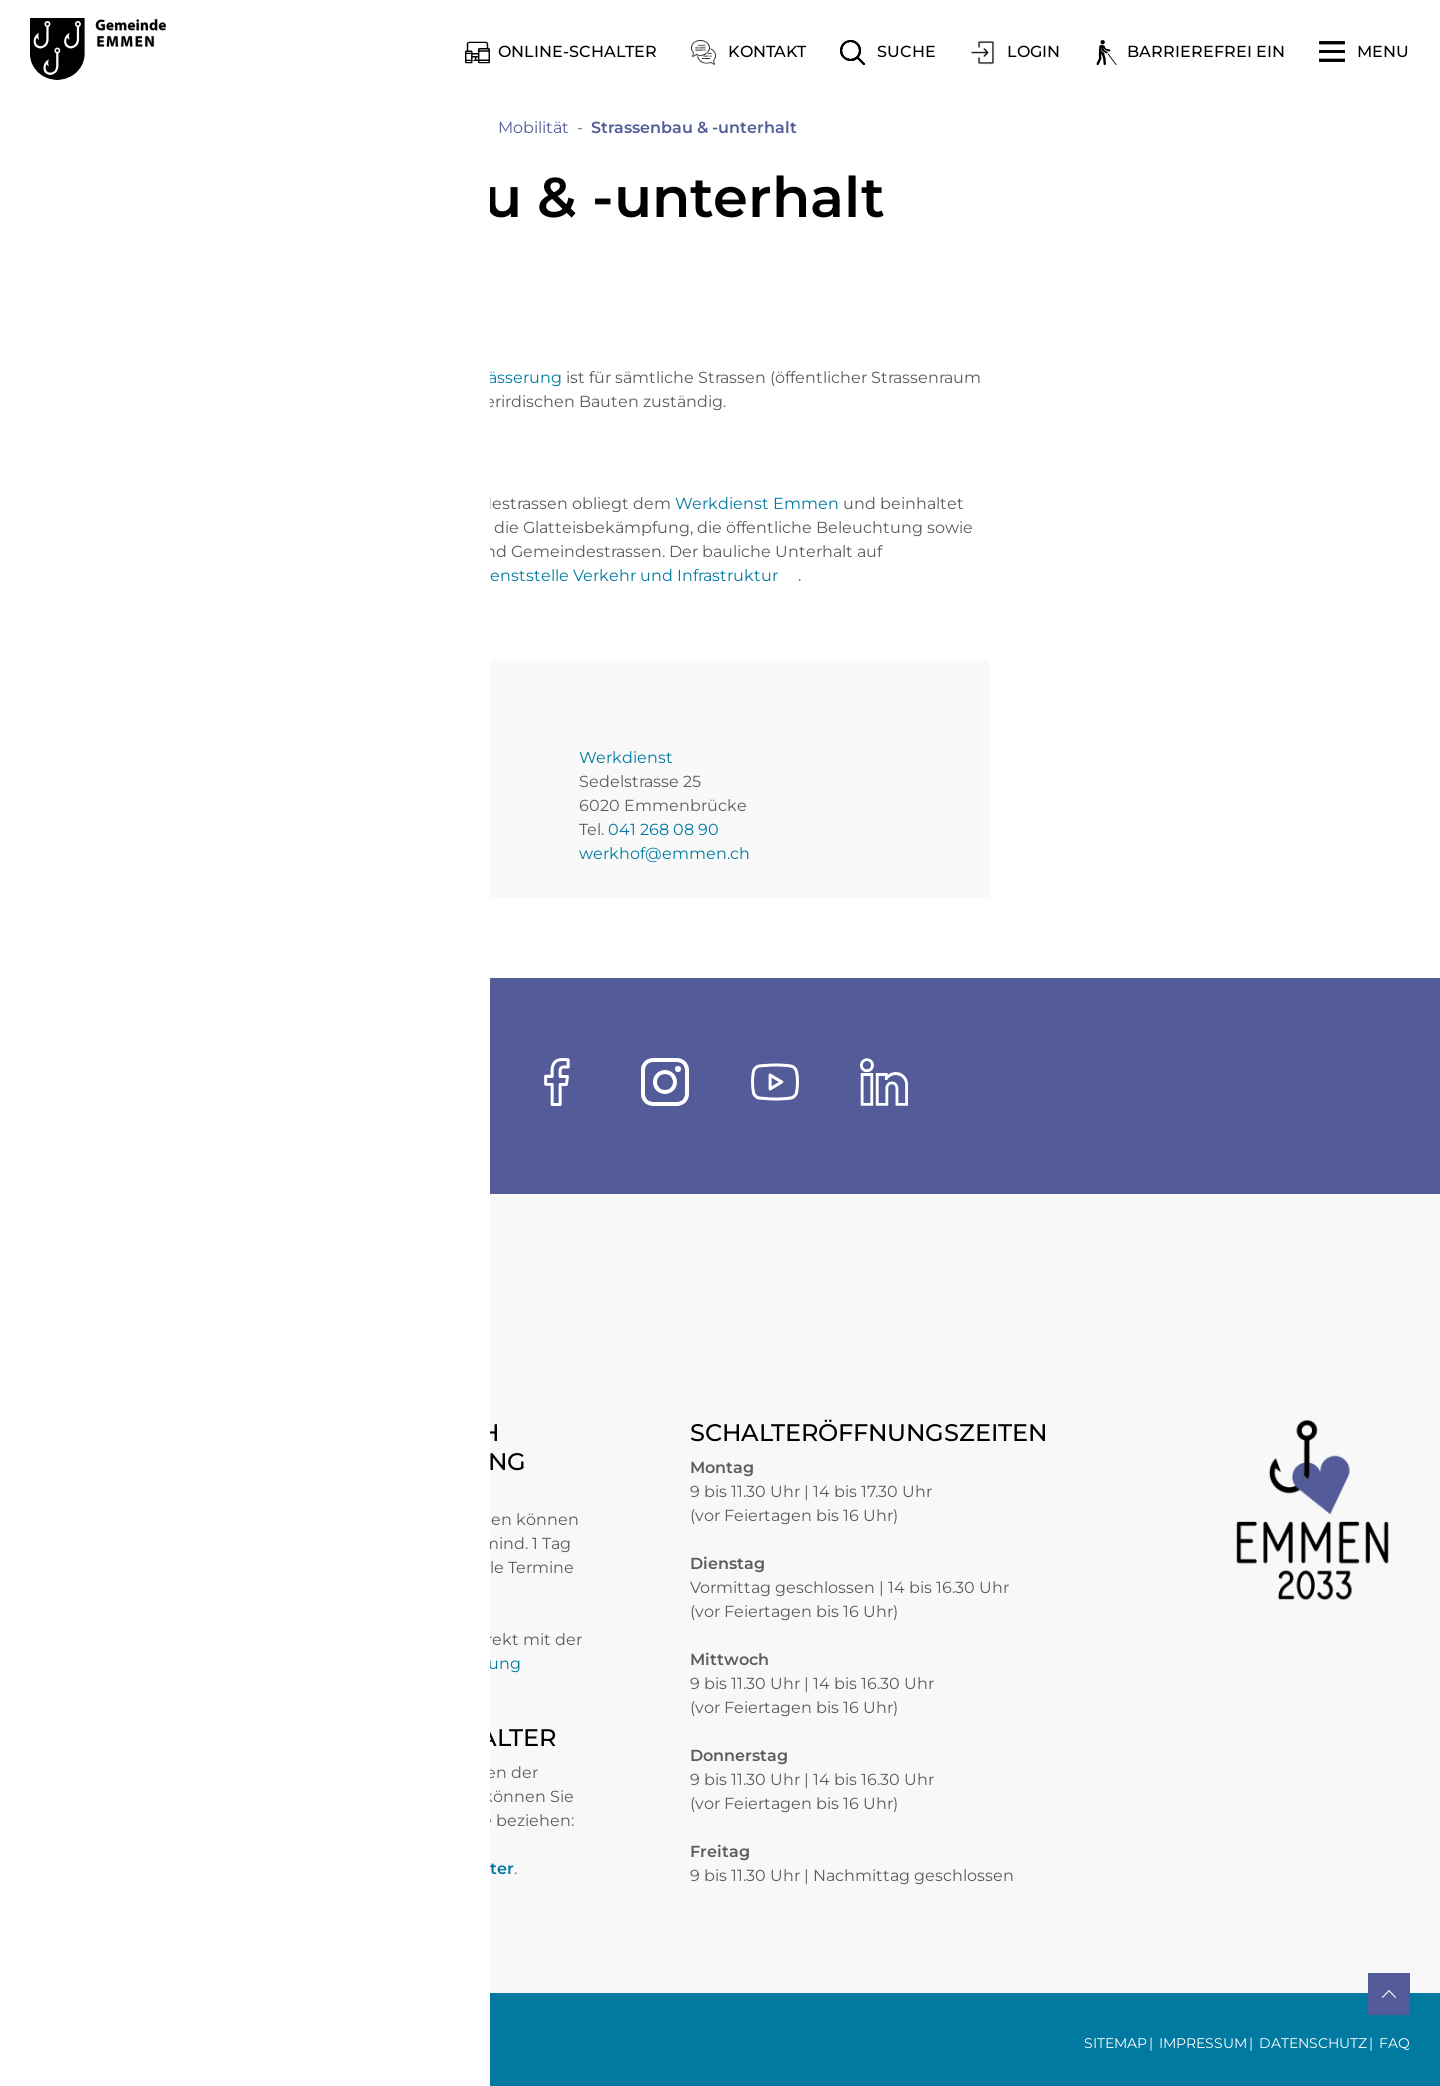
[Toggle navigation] (1364, 52)
